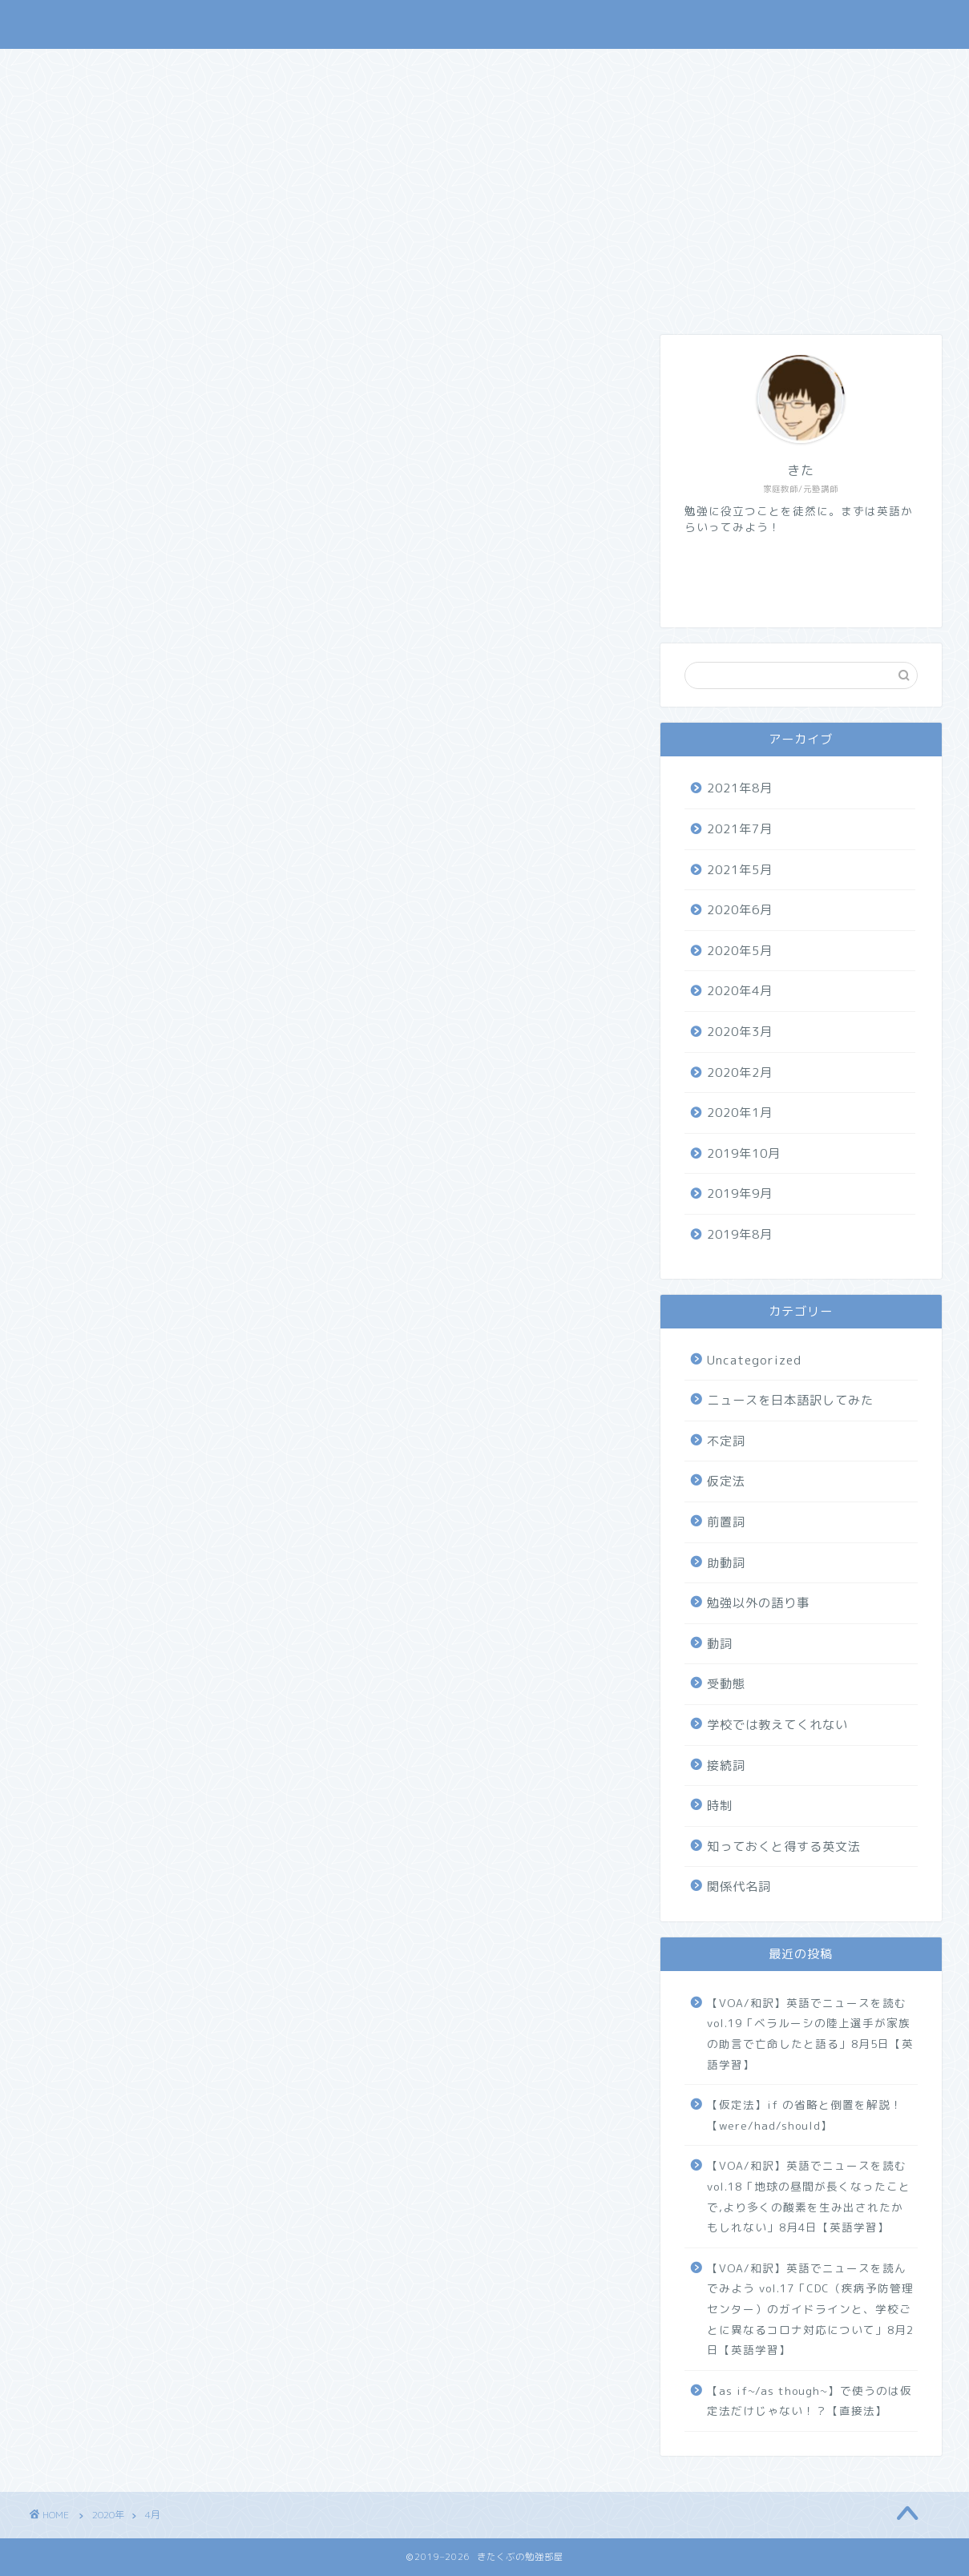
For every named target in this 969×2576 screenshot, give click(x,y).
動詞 (720, 1643)
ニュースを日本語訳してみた (790, 1400)
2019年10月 (744, 1153)
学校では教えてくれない (777, 1724)
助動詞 (726, 1562)
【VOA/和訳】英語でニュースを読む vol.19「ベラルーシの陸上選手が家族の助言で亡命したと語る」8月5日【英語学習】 (810, 2033)
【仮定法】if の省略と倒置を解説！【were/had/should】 (804, 2115)
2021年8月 (740, 788)
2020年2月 (740, 1072)
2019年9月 (740, 1193)
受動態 (726, 1683)
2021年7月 (740, 828)
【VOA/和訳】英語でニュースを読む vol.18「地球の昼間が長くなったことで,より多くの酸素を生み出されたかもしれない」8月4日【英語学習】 (808, 2196)
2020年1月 (740, 1112)
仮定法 (726, 1481)
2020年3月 (740, 1031)
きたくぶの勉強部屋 (103, 24)
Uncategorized (754, 1360)
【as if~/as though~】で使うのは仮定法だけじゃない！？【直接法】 (809, 2401)
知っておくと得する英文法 (784, 1846)
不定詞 (726, 1441)
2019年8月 (740, 1234)
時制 (720, 1805)
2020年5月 (740, 950)
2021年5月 (740, 869)
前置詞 (726, 1522)
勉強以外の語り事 (758, 1602)
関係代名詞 (739, 1886)
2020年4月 (740, 990)
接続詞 (726, 1765)
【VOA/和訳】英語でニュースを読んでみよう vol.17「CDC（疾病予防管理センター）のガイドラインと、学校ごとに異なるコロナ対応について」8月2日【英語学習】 (810, 2308)
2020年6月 (740, 909)
